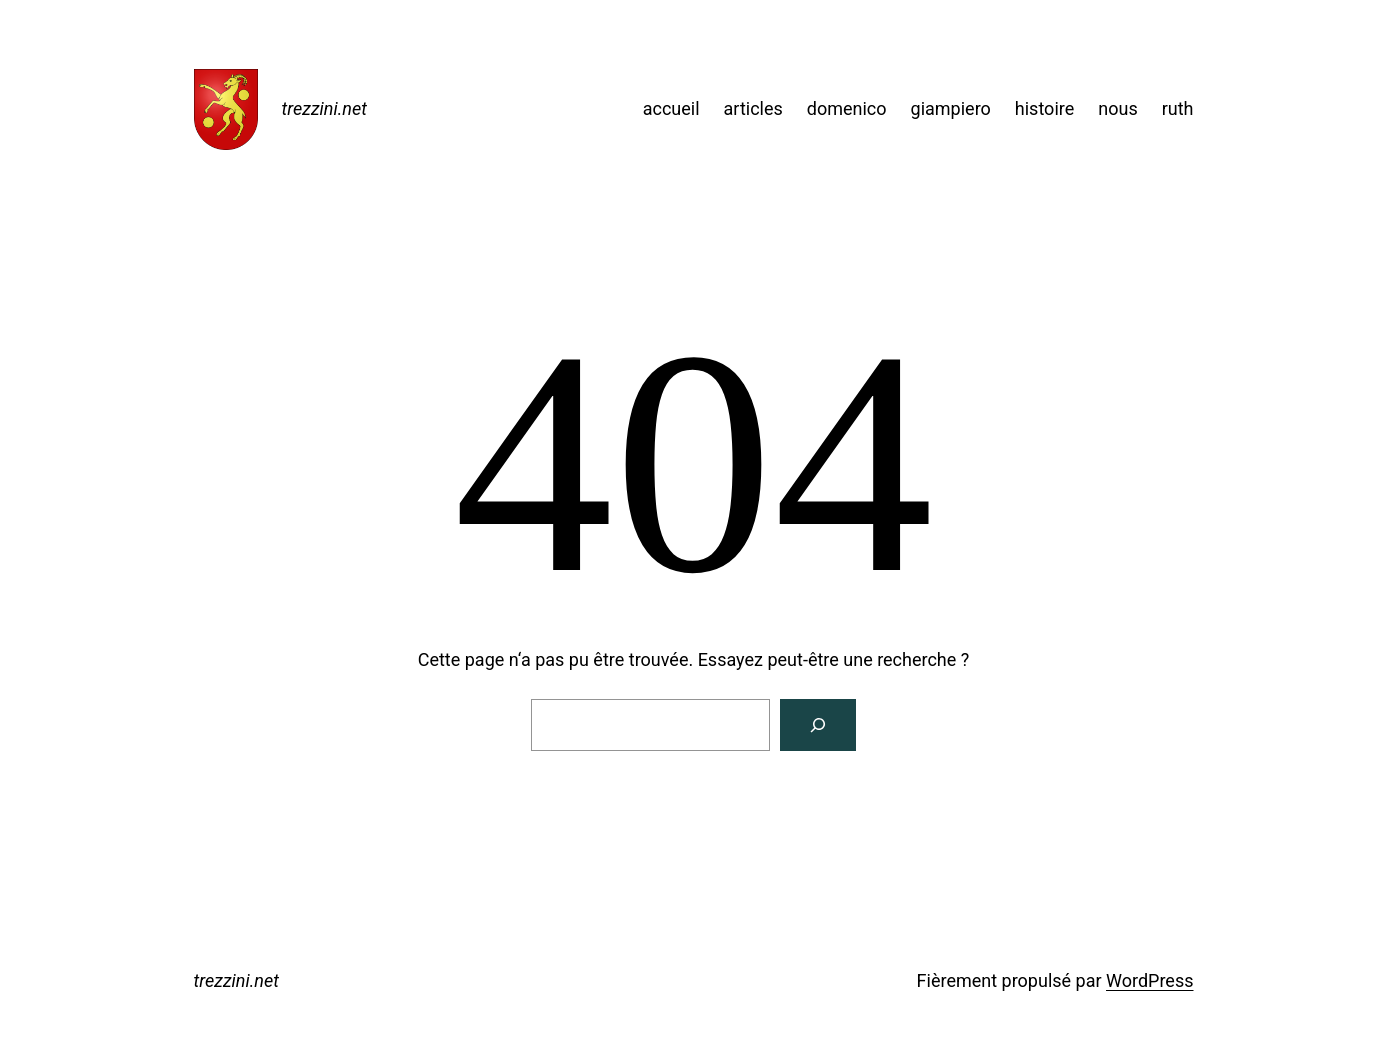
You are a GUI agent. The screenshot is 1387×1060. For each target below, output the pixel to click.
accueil (671, 108)
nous (1117, 108)
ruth (1178, 108)
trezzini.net (324, 108)
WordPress (1149, 980)
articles (753, 108)
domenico (847, 108)
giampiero (951, 108)
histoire (1044, 108)
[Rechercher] (818, 725)
